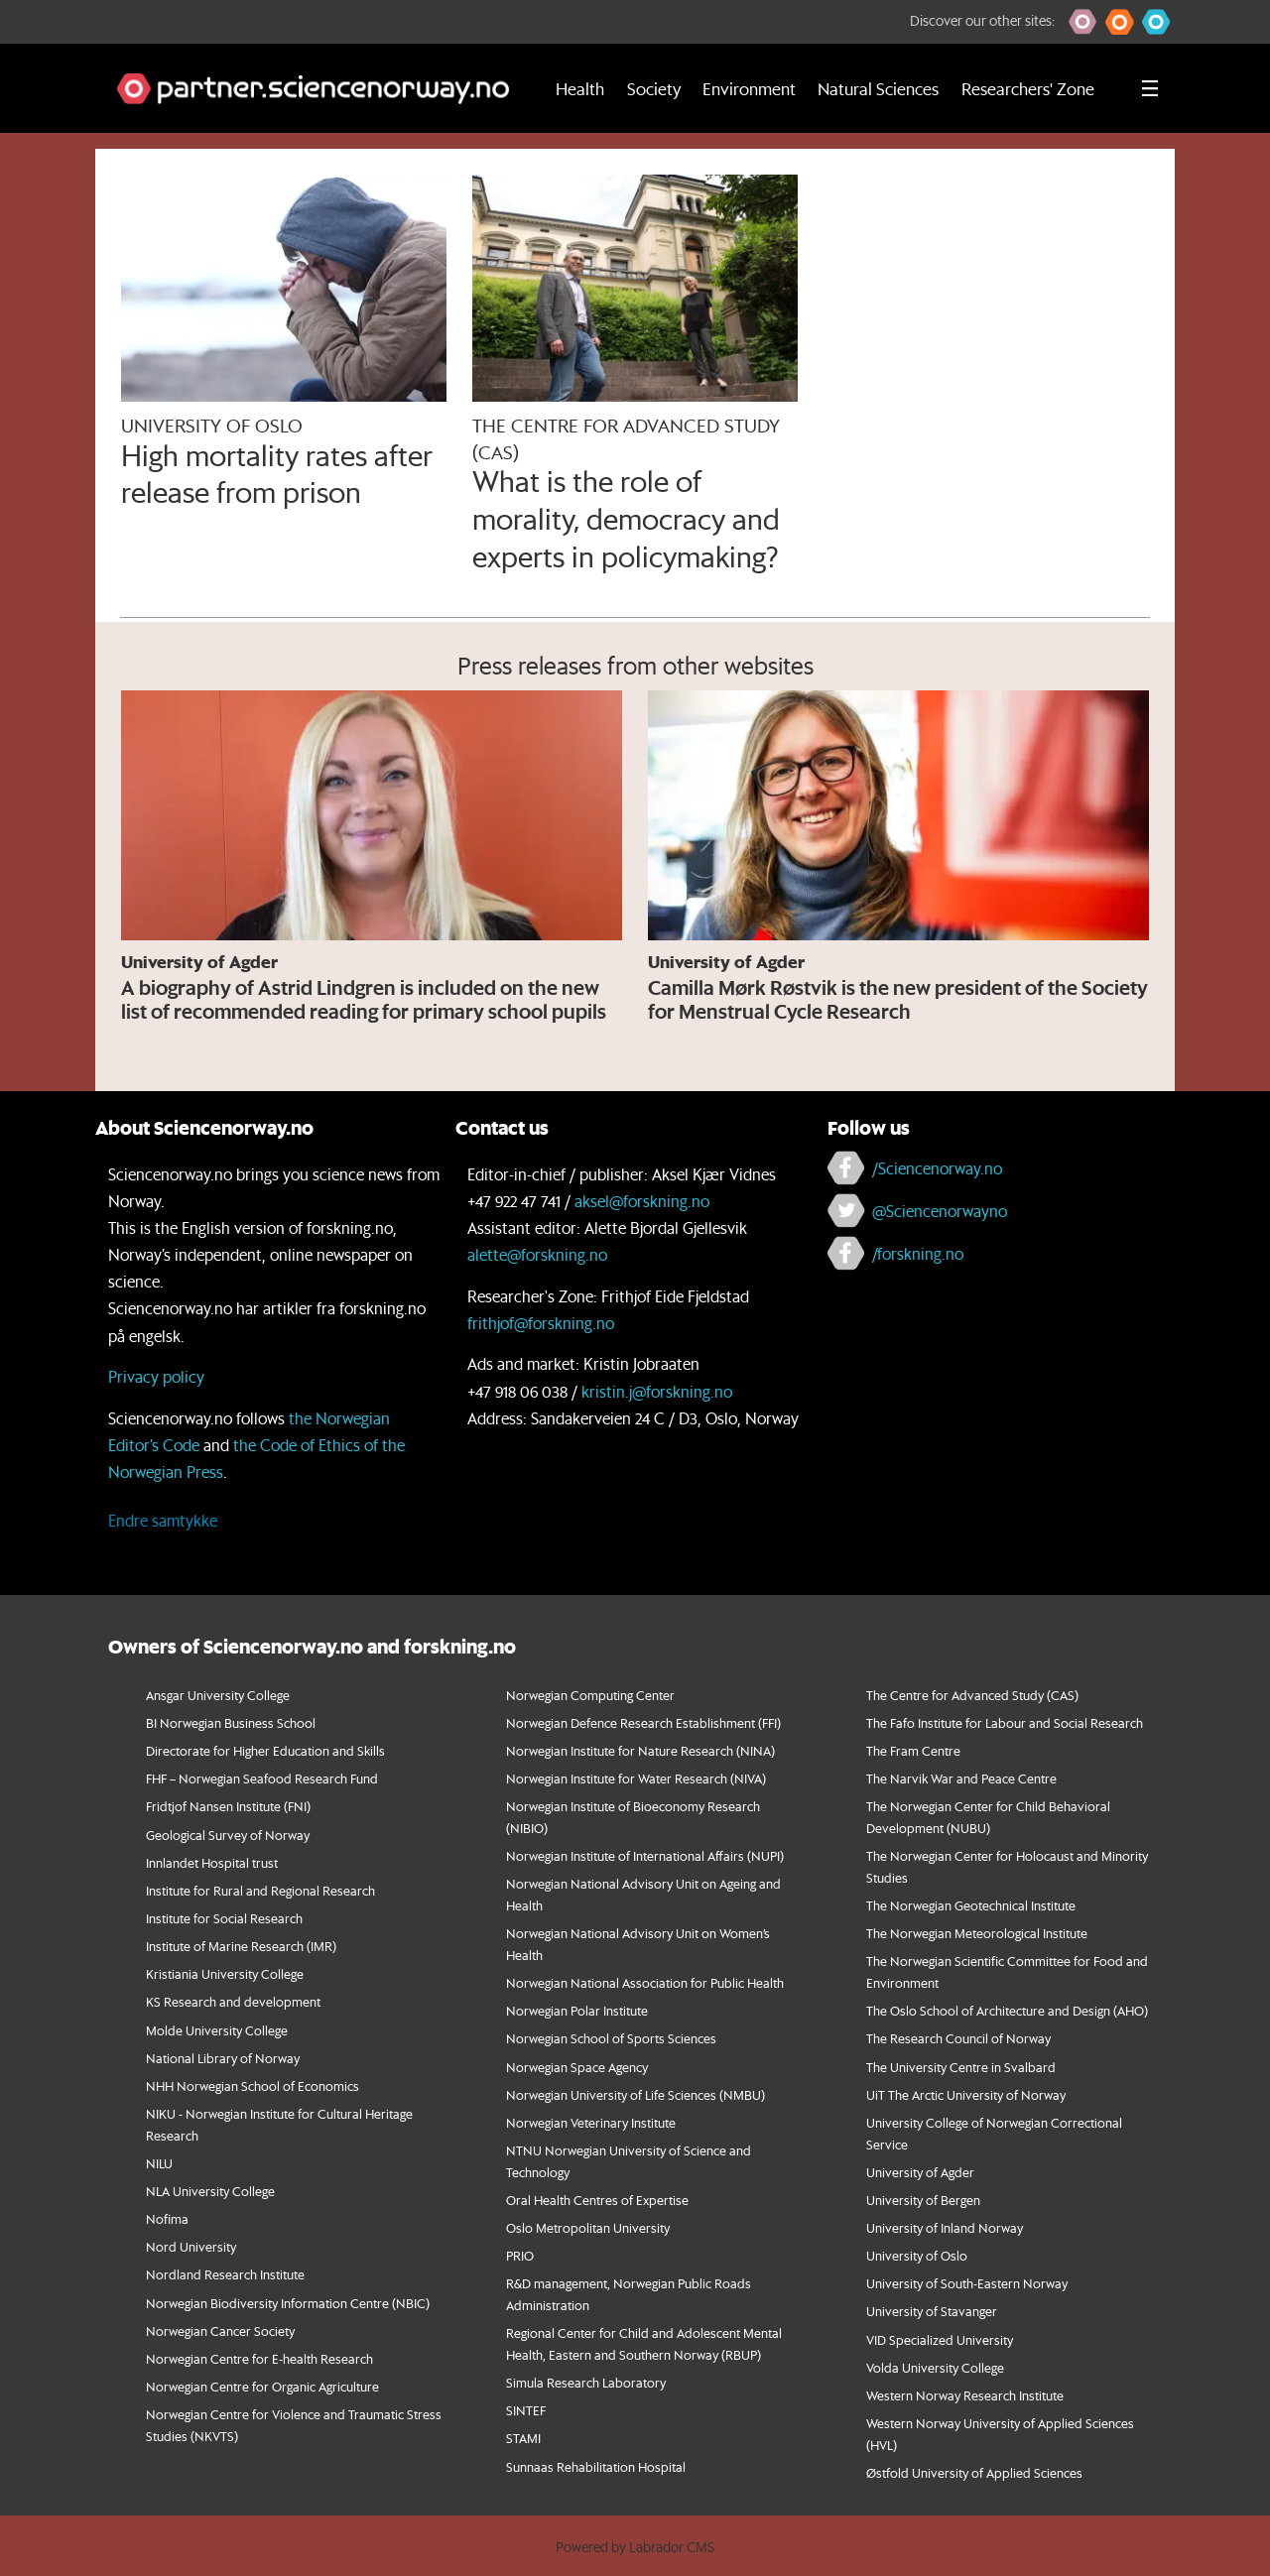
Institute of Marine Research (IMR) (241, 1945)
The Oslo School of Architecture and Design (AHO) (1007, 2010)
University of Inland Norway (944, 2227)
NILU (159, 2162)
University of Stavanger (931, 2310)
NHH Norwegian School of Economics (252, 2085)
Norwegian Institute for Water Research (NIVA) (636, 1778)
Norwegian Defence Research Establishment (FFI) (643, 1722)
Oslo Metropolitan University (588, 2227)
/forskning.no (917, 1253)
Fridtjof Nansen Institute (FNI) (228, 1805)
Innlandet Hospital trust (212, 1862)
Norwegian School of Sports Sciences (611, 2037)
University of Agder (920, 2171)
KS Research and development (233, 2001)
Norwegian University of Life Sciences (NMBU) (635, 2094)
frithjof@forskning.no (540, 1322)
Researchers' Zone (1027, 88)
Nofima (167, 2218)
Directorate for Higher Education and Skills (265, 1750)
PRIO (520, 2255)
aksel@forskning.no (641, 1200)
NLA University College (210, 2190)
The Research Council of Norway (958, 2037)
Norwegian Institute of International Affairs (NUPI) (645, 1855)
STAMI (523, 2437)
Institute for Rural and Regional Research (260, 1890)
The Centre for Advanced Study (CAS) (972, 1694)
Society (654, 88)
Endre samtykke (162, 1520)
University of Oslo (916, 2255)
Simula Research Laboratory (586, 2382)
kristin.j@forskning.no (656, 1391)
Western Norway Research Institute (965, 2395)
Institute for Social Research (224, 1917)
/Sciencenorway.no (937, 1168)
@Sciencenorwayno (939, 1210)
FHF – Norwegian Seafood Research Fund (262, 1778)
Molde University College (217, 2030)
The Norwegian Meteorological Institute (976, 1932)
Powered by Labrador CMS (635, 2547)
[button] (1083, 22)
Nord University (191, 2246)
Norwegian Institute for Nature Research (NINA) (640, 1750)
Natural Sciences (878, 88)
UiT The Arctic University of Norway (966, 2094)
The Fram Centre (913, 1750)
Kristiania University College (225, 1973)
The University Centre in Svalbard (961, 2066)
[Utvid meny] (1150, 88)
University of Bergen (923, 2199)
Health (580, 88)
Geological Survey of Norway (228, 1834)
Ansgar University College (218, 1694)
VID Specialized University (939, 2339)
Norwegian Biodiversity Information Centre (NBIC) (288, 2302)
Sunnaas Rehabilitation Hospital (596, 2466)
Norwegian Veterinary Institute (591, 2122)
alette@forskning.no (537, 1254)
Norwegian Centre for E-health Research (259, 2358)
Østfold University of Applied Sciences (974, 2472)
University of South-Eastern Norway (967, 2282)
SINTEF (526, 2409)
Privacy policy (156, 1376)
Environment (749, 88)
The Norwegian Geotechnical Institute (971, 1905)
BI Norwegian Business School (231, 1722)
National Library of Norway (223, 2057)
